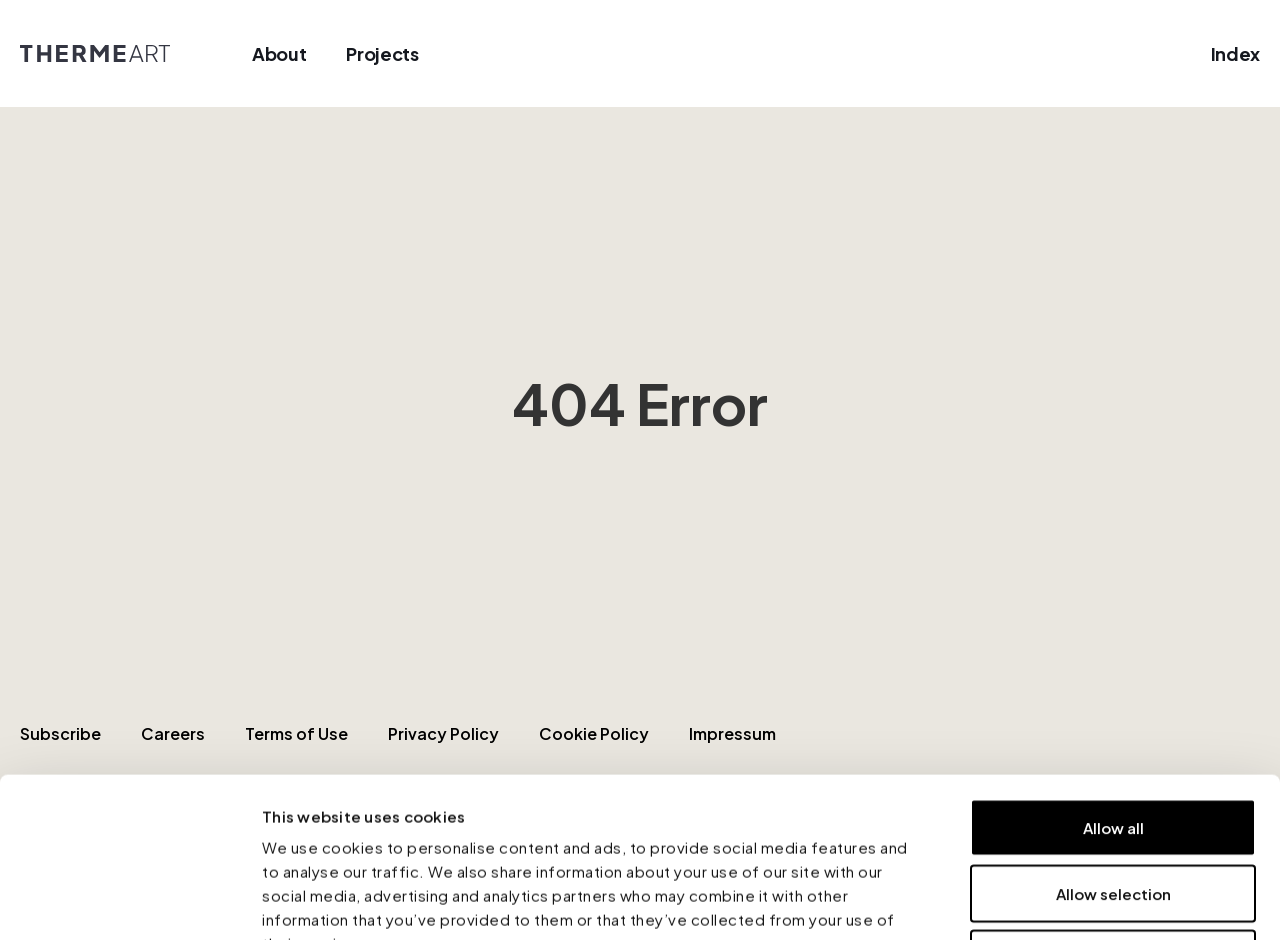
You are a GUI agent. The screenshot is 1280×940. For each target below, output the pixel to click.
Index (1235, 53)
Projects (382, 53)
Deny (1113, 808)
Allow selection (1113, 743)
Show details (1074, 900)
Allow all (1113, 677)
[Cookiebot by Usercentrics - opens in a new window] (129, 901)
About (279, 53)
